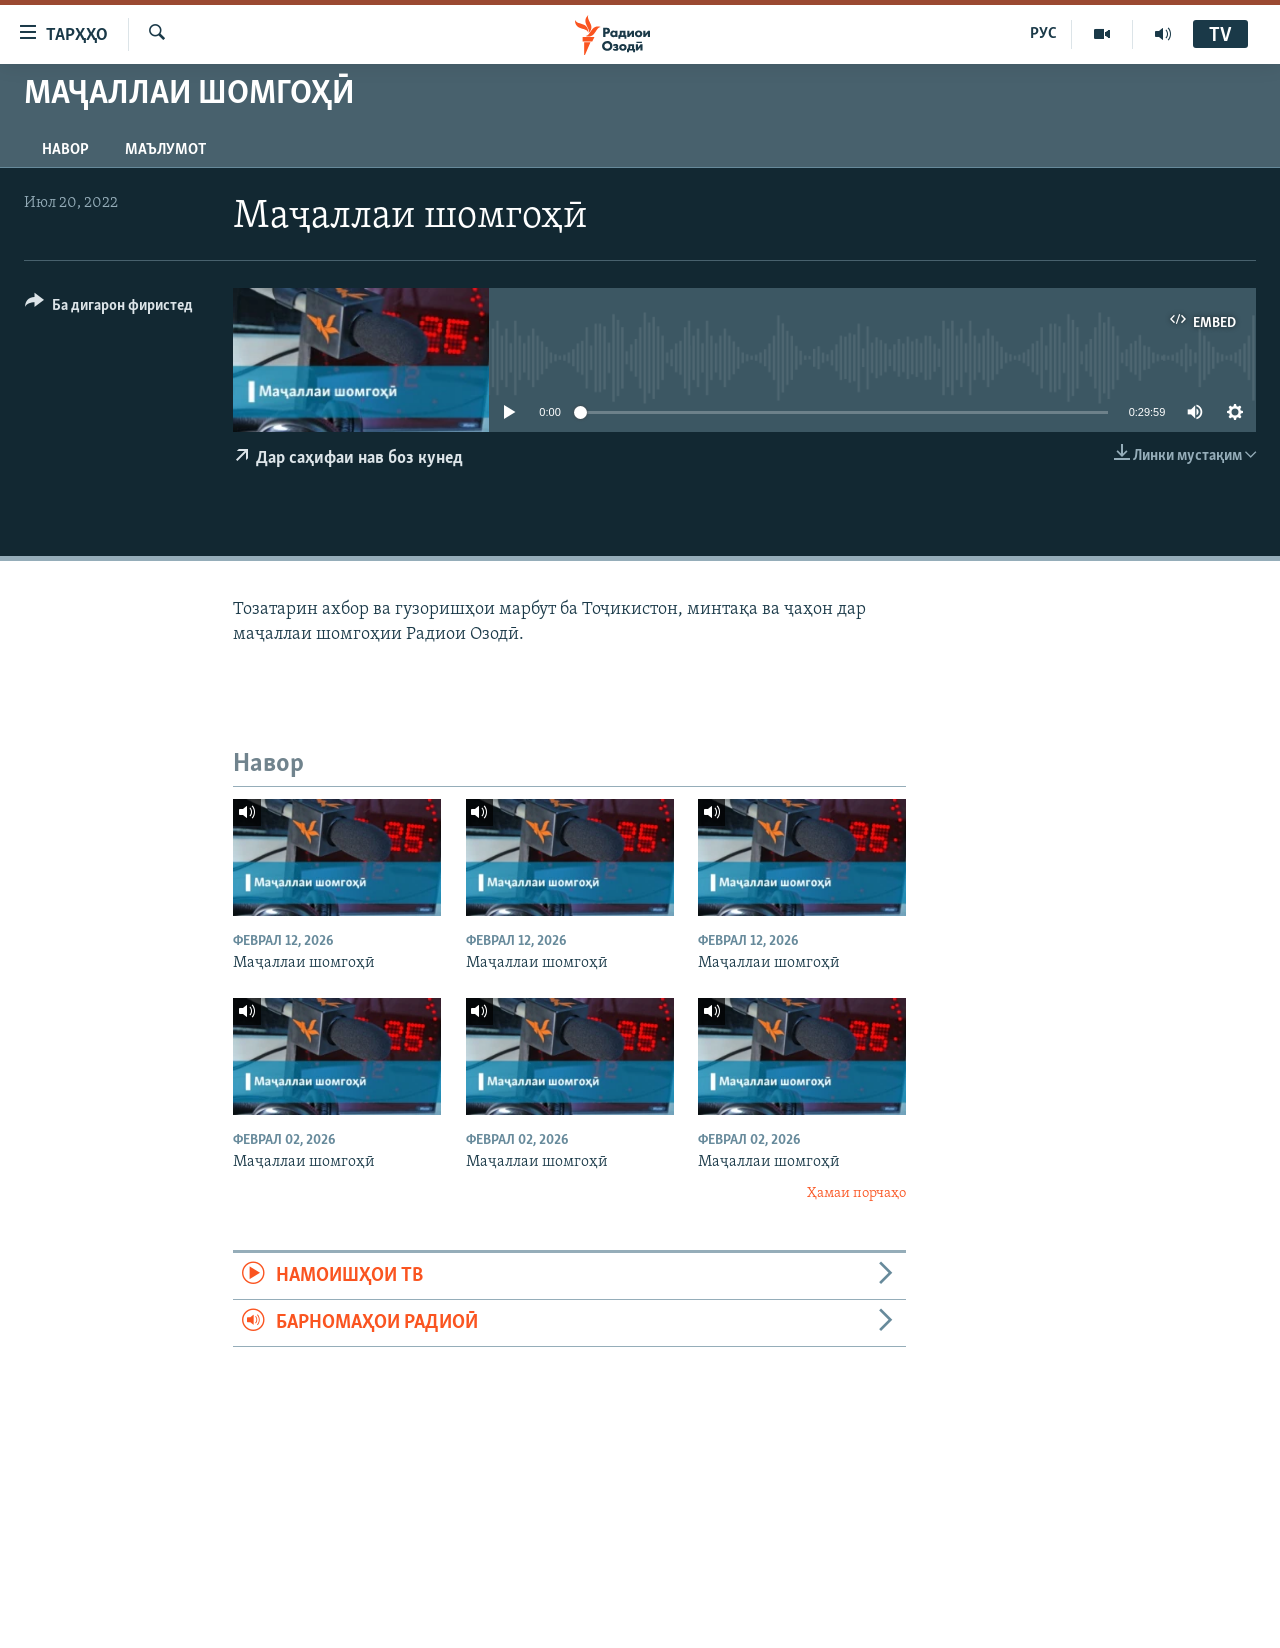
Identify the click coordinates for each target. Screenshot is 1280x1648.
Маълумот (165, 150)
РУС (1043, 34)
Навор (65, 150)
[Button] (109, 308)
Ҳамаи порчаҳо (856, 1193)
